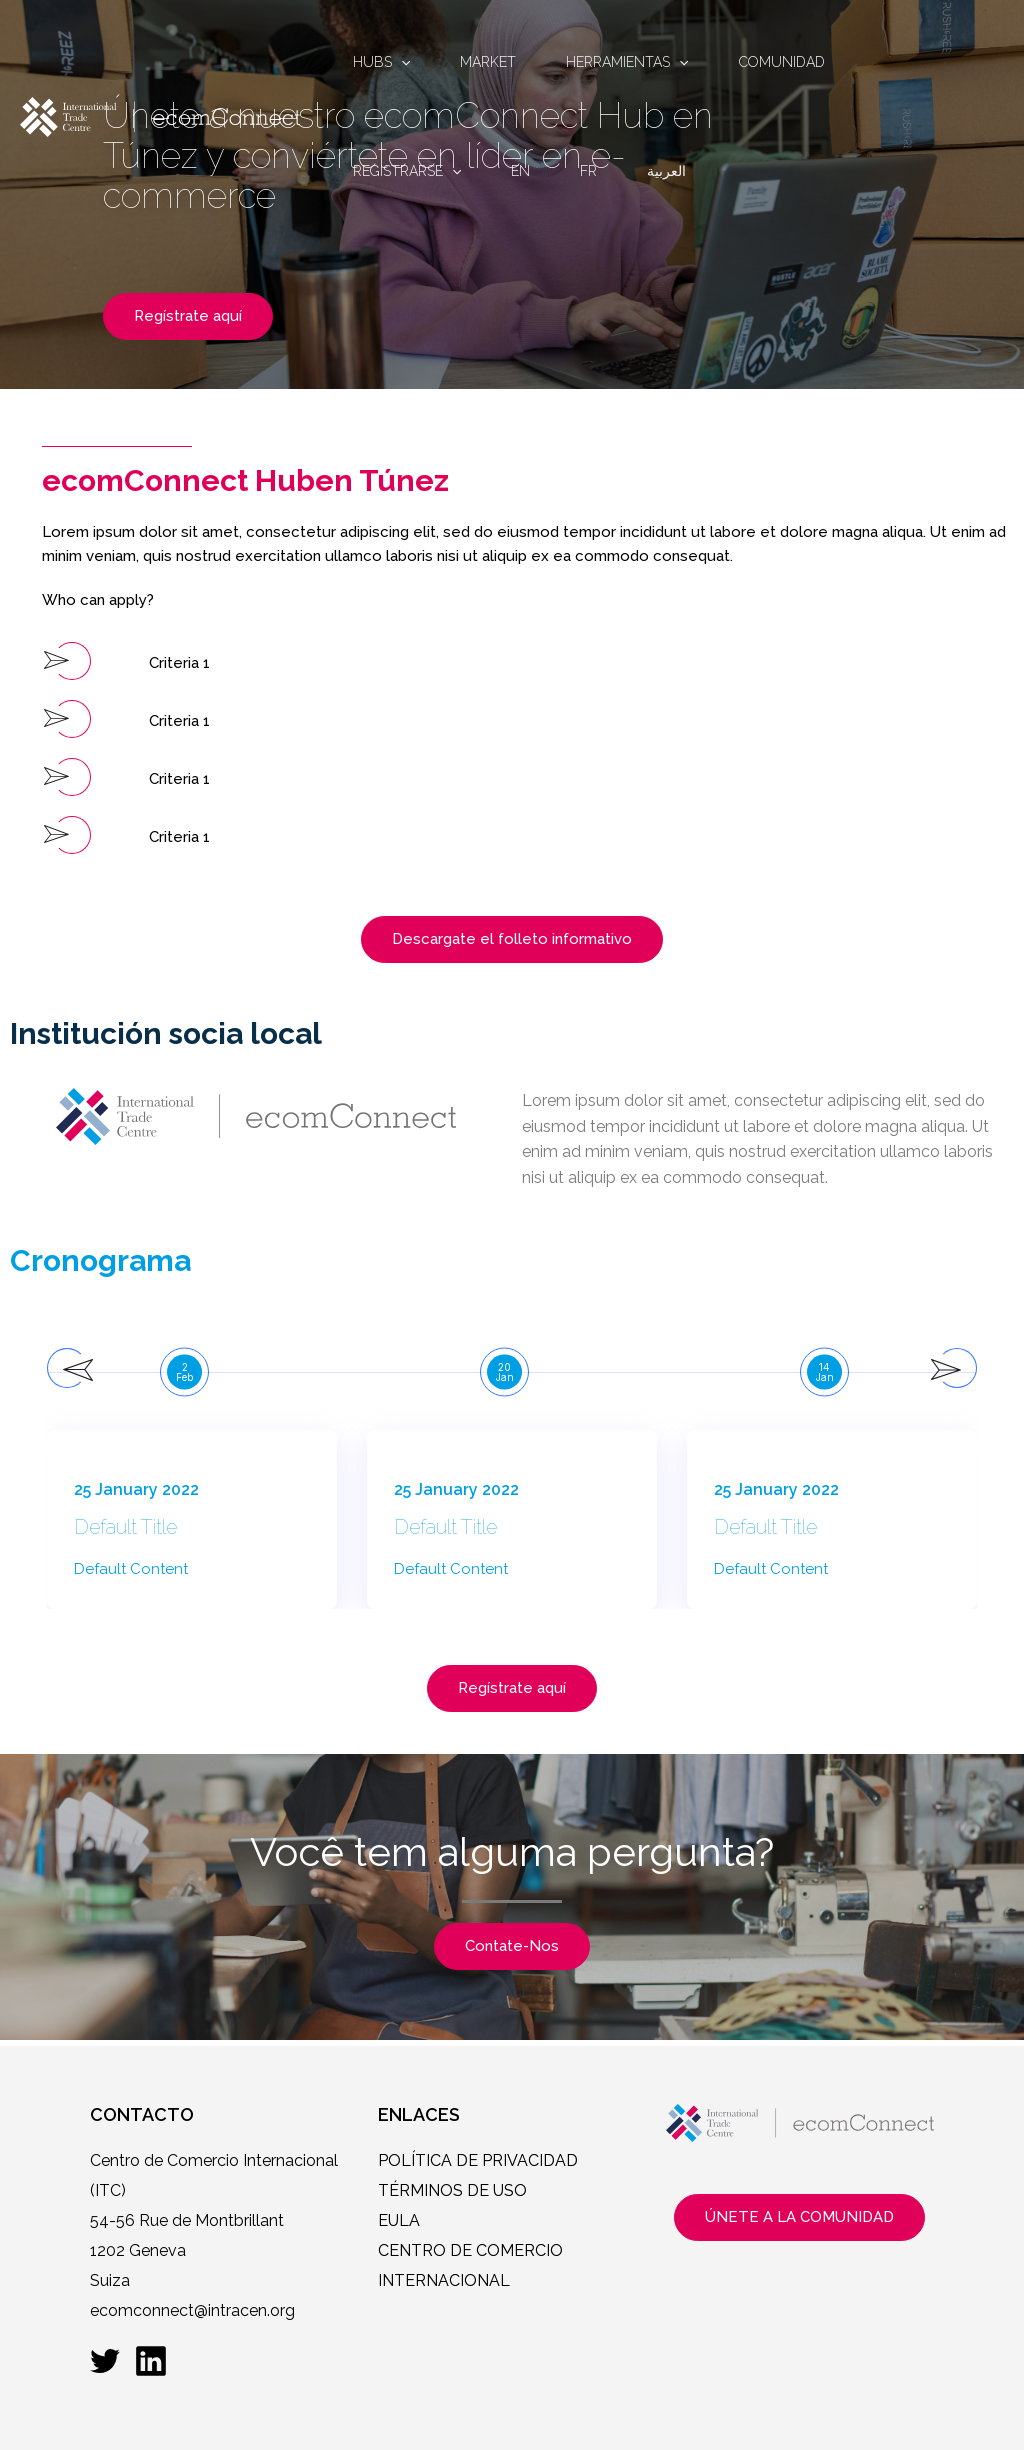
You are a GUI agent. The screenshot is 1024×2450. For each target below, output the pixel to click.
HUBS (381, 62)
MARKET (488, 62)
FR (588, 171)
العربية (666, 171)
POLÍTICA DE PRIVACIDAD (478, 2160)
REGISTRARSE (407, 171)
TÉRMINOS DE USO (452, 2190)
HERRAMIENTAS (627, 62)
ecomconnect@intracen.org (192, 2310)
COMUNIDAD (782, 62)
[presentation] (67, 1368)
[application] (401, 62)
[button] (149, 661)
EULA (399, 2220)
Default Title (128, 1529)
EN (520, 171)
